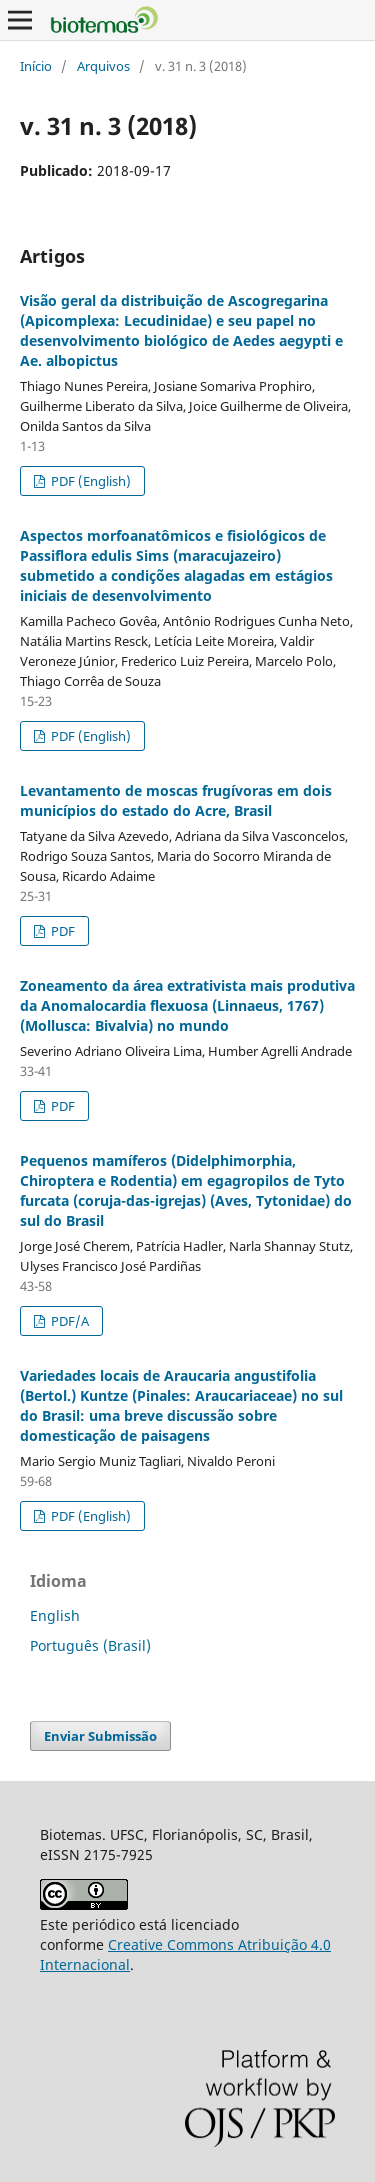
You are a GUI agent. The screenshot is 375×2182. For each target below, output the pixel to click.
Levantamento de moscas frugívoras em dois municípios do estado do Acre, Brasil (176, 800)
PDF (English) (89, 481)
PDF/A (68, 1321)
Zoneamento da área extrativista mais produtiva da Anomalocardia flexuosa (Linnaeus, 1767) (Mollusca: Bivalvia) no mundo (187, 1005)
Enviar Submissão (100, 1736)
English (55, 1615)
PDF (61, 931)
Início (36, 66)
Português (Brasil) (90, 1645)
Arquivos (103, 66)
